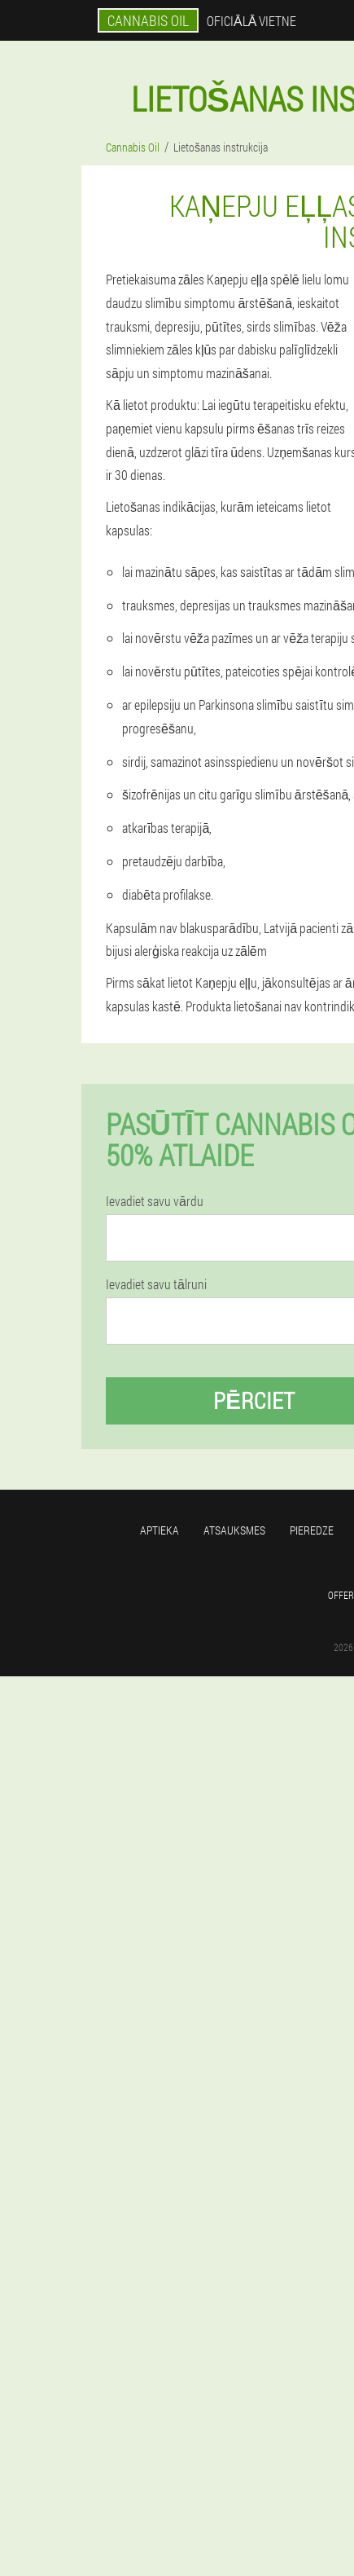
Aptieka (159, 1530)
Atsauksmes (234, 1530)
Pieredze (312, 1530)
